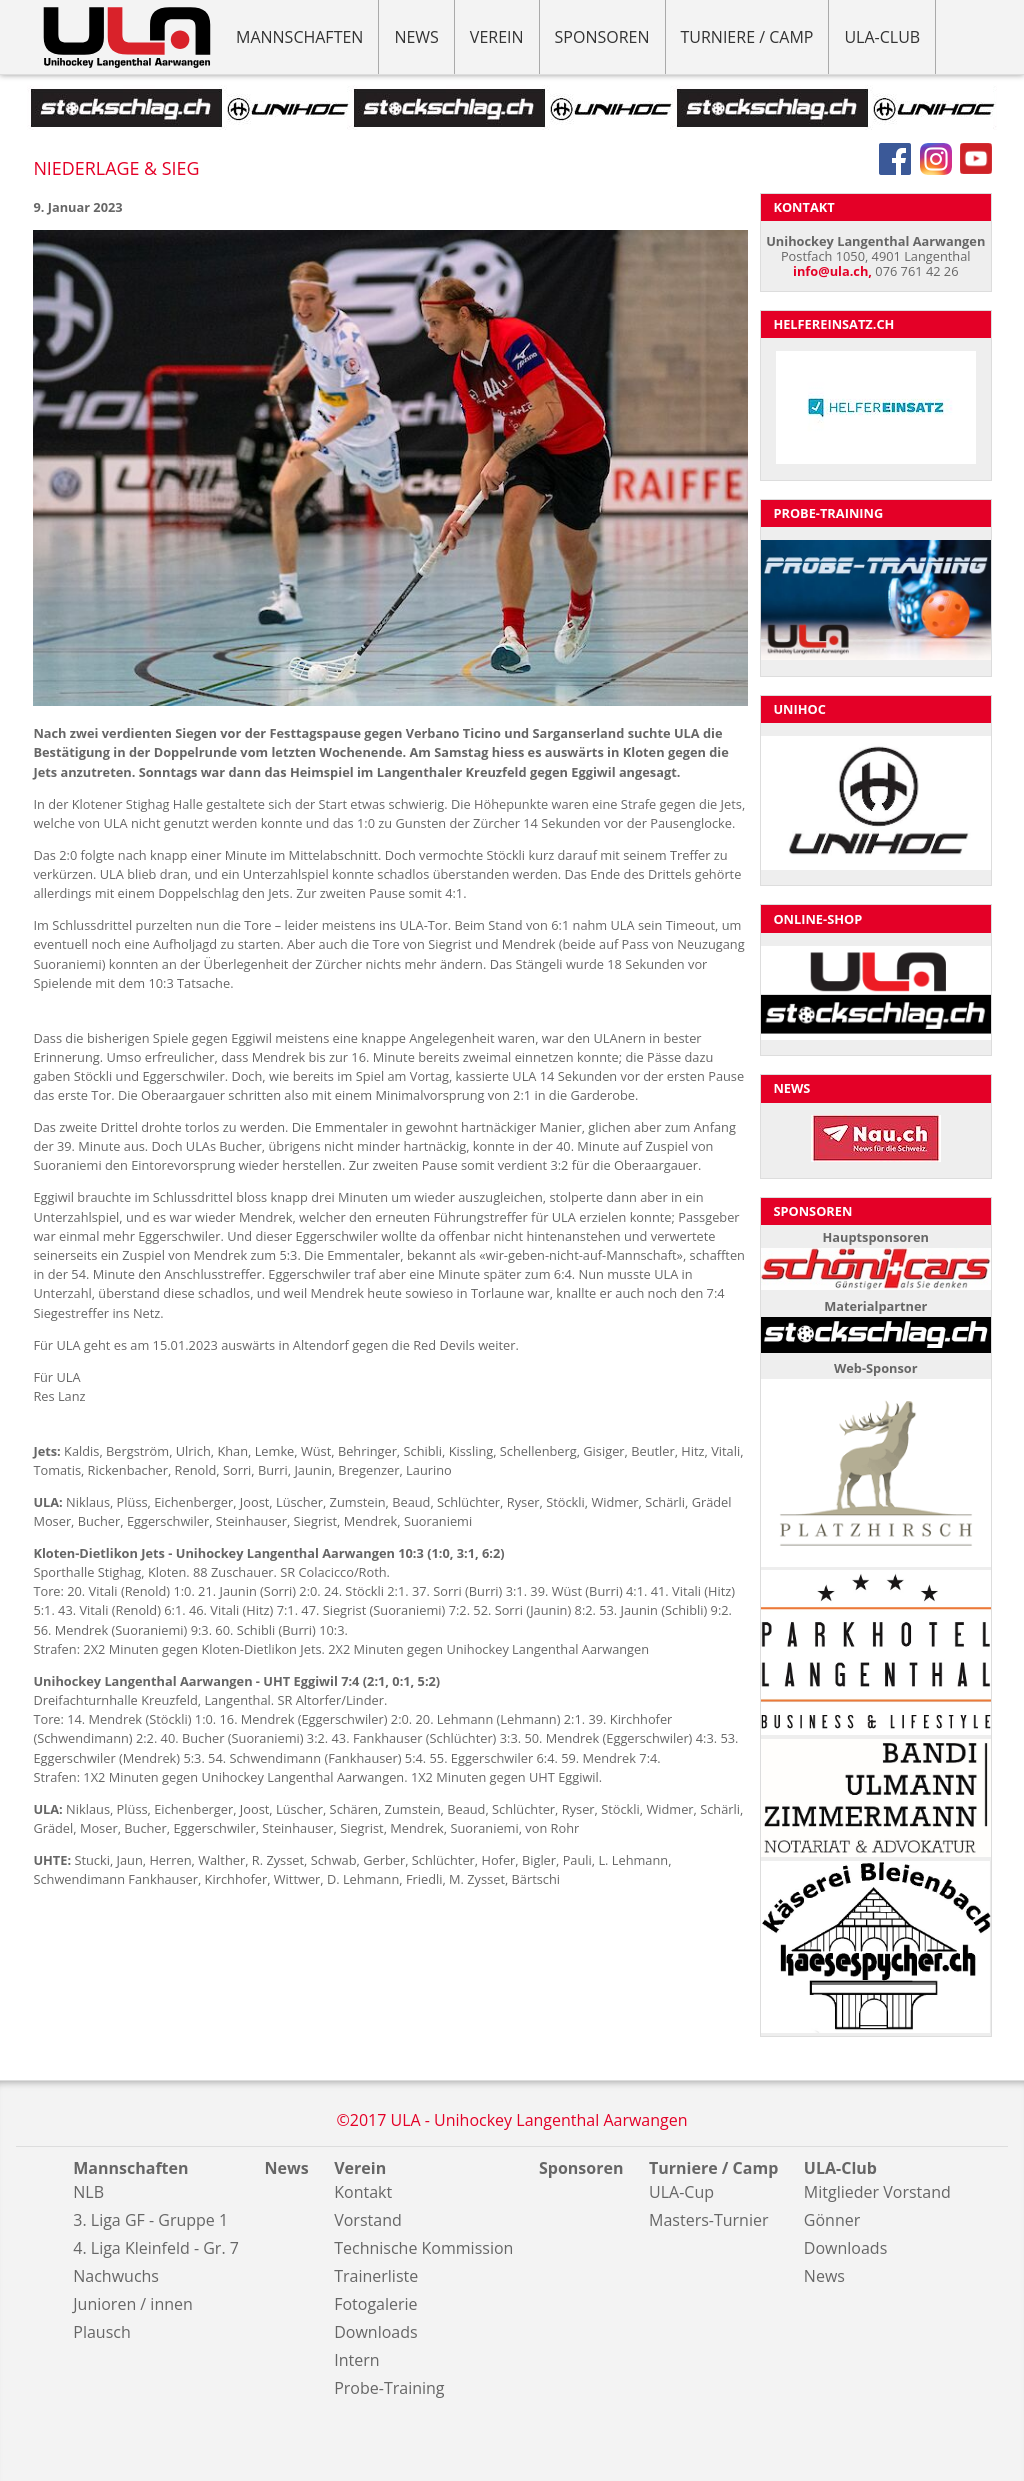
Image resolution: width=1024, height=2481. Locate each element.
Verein (497, 37)
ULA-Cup (681, 2192)
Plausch (101, 2332)
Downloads (375, 2332)
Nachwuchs (116, 2276)
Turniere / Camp (747, 37)
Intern (356, 2360)
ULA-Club (882, 37)
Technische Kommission (423, 2248)
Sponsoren (602, 37)
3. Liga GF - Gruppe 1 (150, 2220)
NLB (88, 2192)
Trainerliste (376, 2276)
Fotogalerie (375, 2304)
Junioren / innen (133, 2304)
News (416, 37)
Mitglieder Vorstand (877, 2192)
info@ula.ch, (832, 271)
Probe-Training (389, 2388)
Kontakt (363, 2192)
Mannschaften (299, 37)
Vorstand (368, 2220)
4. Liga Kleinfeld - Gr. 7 (156, 2248)
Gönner (832, 2220)
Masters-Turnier (708, 2220)
